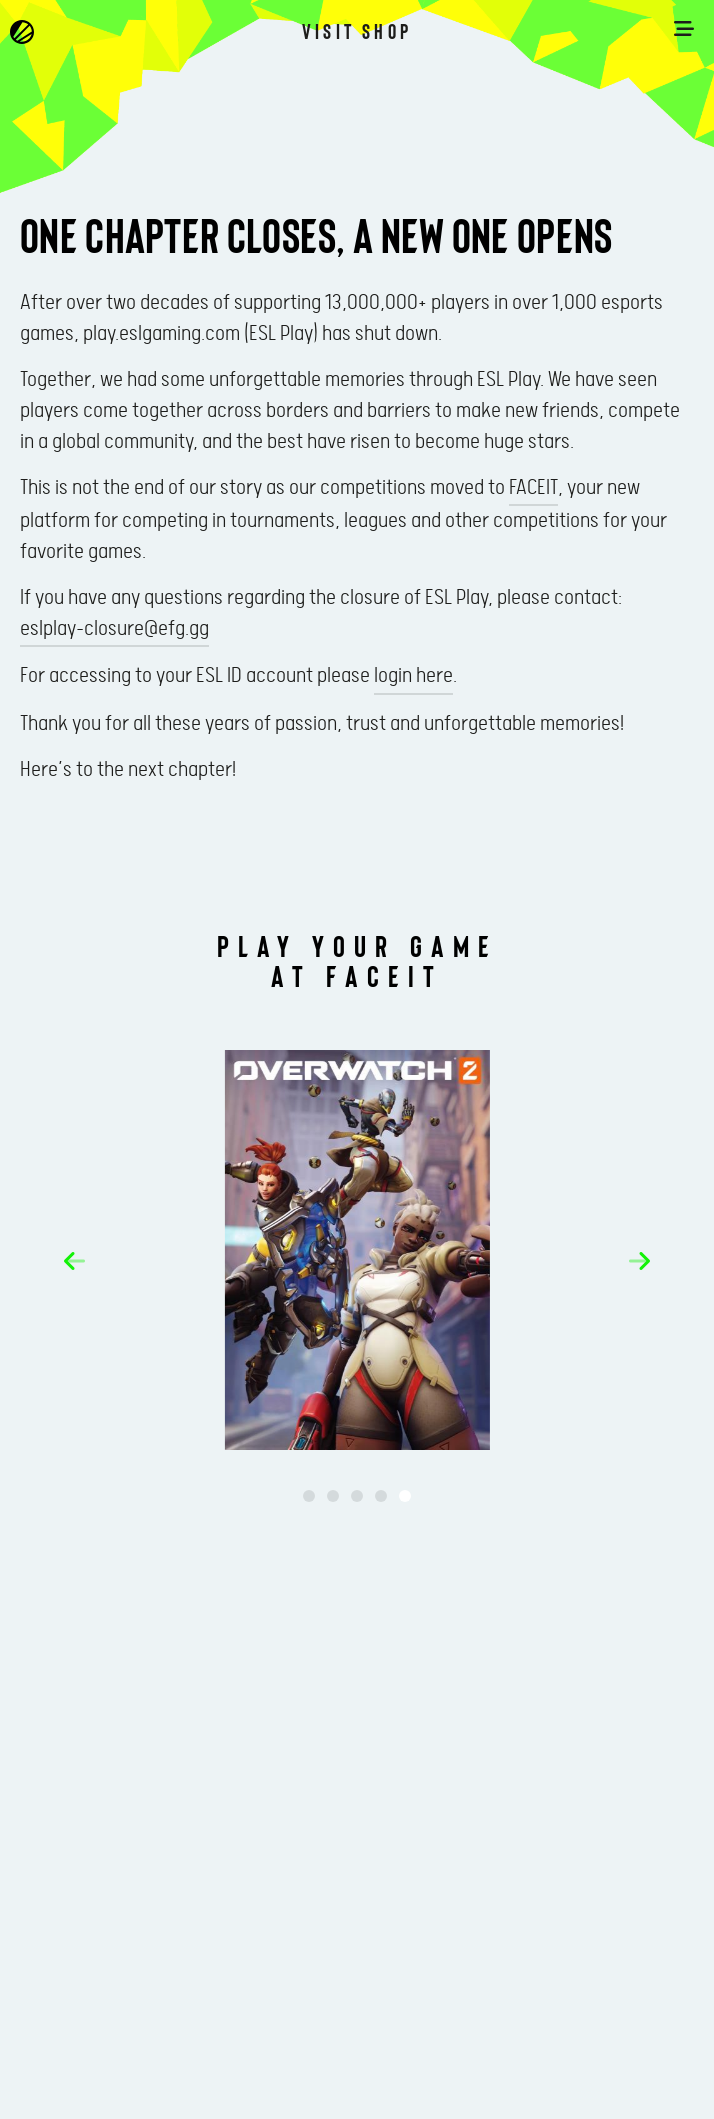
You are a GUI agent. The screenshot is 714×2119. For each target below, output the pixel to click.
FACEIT (533, 488)
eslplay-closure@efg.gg (114, 629)
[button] (74, 1261)
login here (413, 676)
